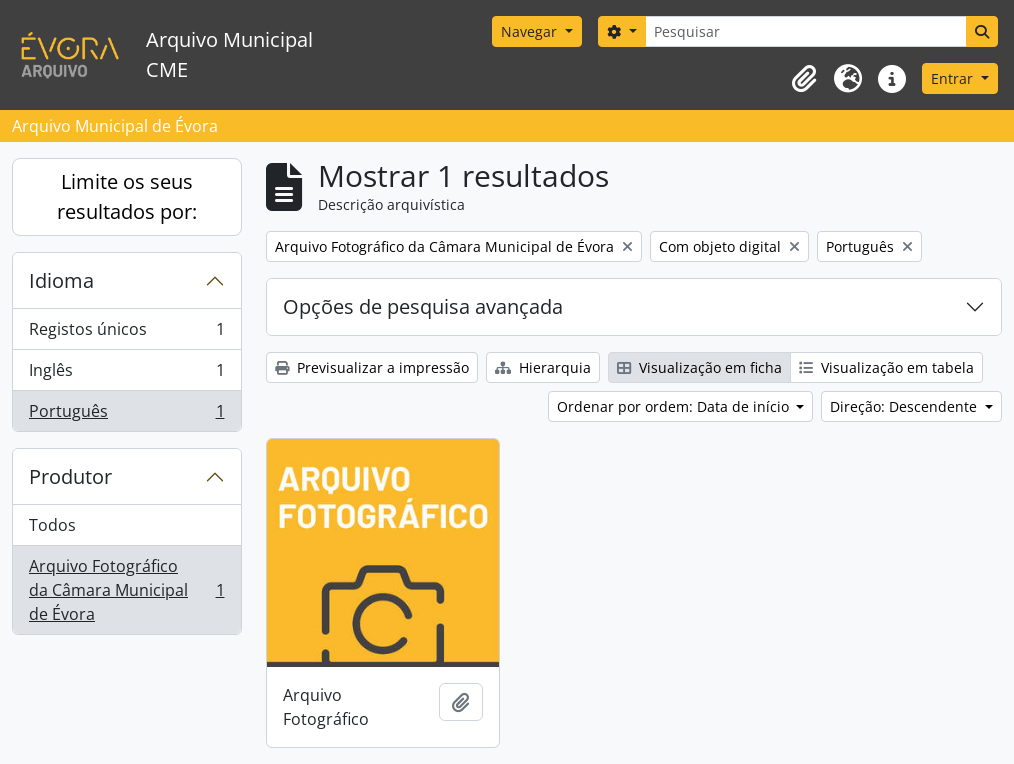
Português (126, 415)
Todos (52, 525)
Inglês (126, 374)
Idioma (61, 280)
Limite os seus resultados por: (127, 196)
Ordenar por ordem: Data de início (675, 406)
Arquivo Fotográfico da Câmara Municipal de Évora (126, 590)
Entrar (954, 78)
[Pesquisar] (806, 31)
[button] (804, 79)
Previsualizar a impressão (372, 367)
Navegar (531, 31)
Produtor (70, 476)
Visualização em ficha (699, 367)
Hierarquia (543, 367)
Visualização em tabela (886, 367)
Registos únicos (126, 333)
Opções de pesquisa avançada (423, 306)
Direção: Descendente (905, 406)
